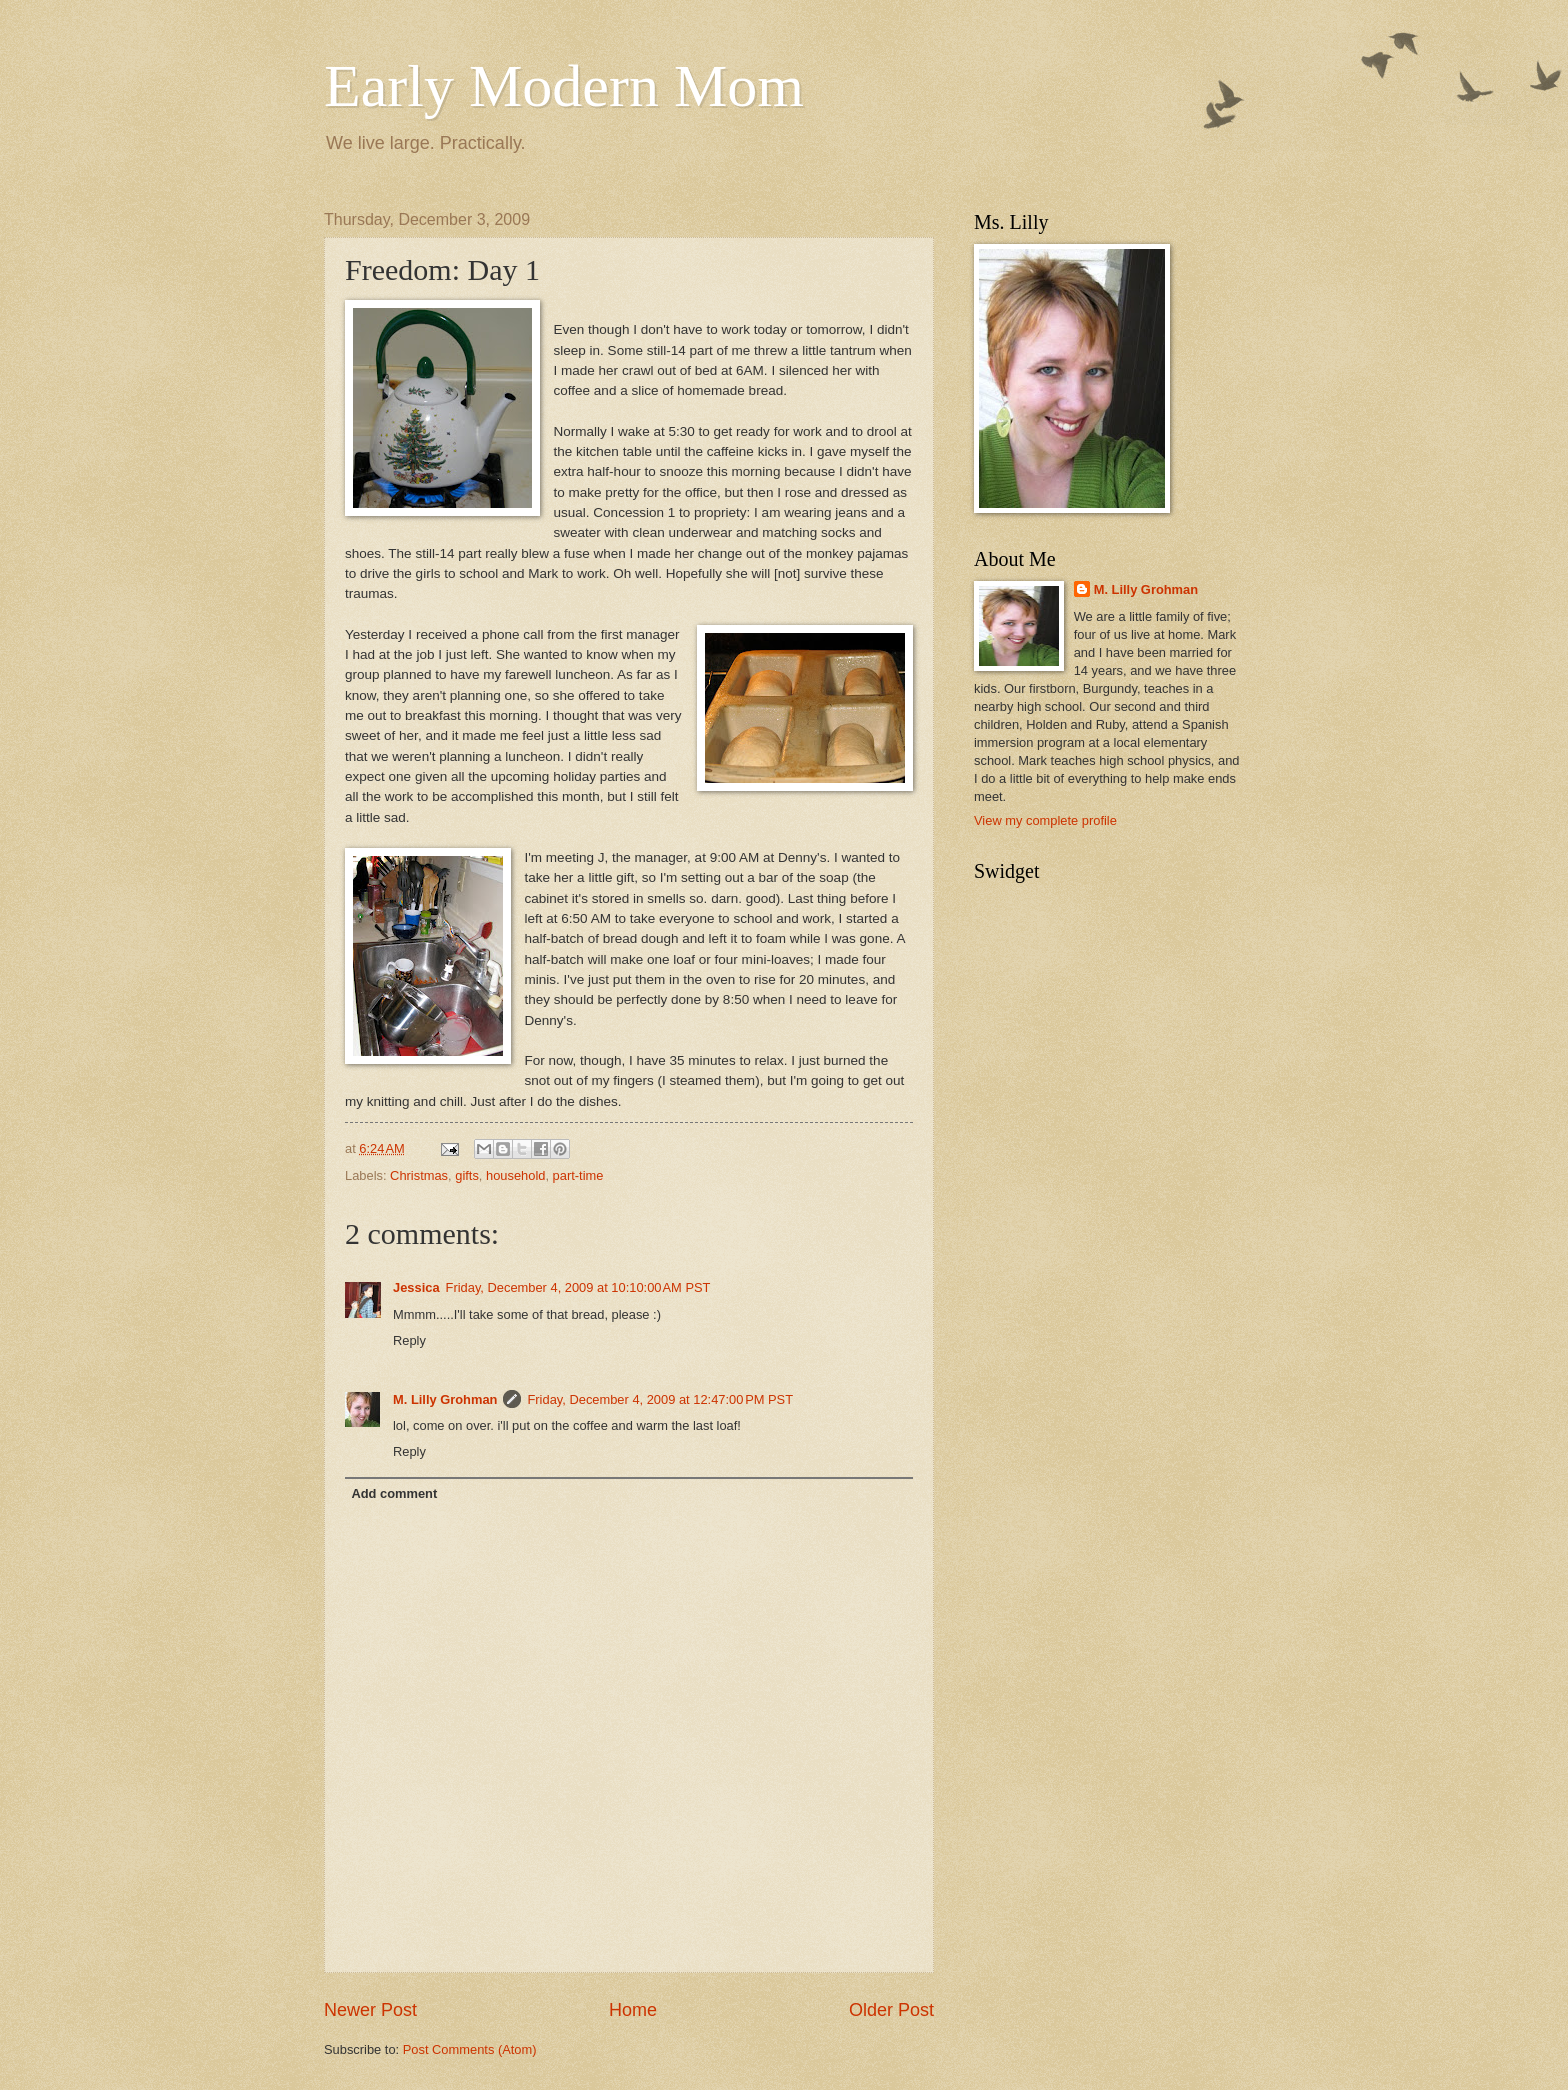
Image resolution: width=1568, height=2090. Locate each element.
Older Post (891, 2010)
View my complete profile (1045, 820)
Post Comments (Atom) (470, 2049)
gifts (467, 1175)
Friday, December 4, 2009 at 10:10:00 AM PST (578, 1287)
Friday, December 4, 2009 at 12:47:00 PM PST (660, 1399)
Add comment (394, 1493)
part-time (578, 1175)
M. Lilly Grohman (445, 1399)
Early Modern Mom (564, 86)
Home (633, 2010)
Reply (409, 1340)
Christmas (419, 1175)
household (515, 1175)
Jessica (416, 1287)
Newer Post (370, 2010)
